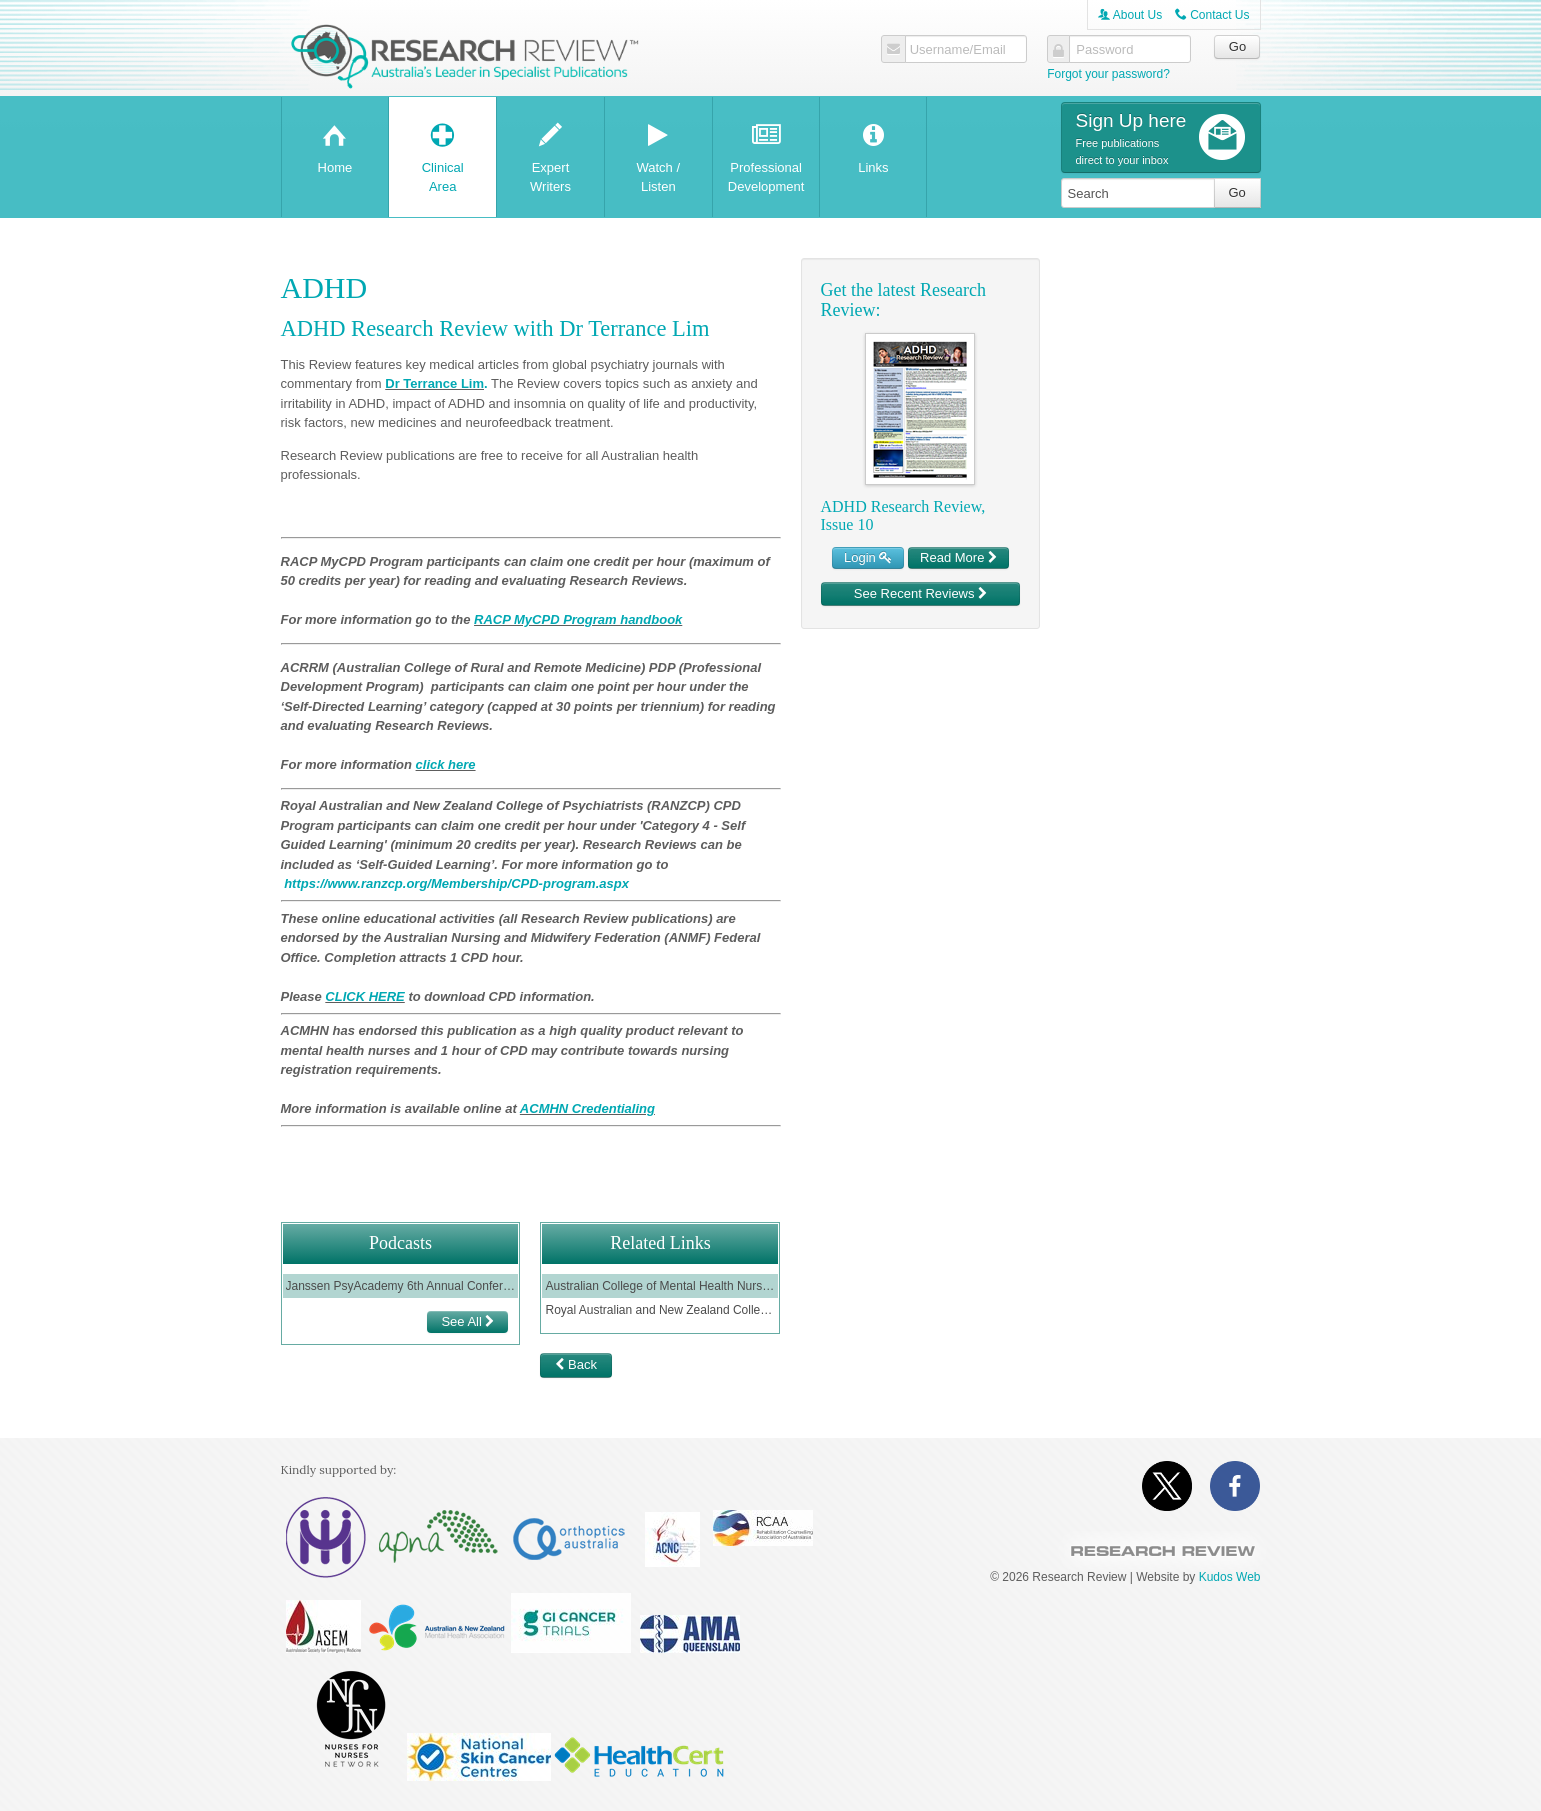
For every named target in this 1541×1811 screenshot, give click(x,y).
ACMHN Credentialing (587, 1108)
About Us (1130, 15)
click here (446, 764)
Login (868, 557)
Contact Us (1212, 15)
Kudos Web (1230, 1577)
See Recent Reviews (920, 593)
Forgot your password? (1108, 74)
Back (576, 1364)
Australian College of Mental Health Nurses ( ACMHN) (660, 1286)
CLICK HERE (364, 996)
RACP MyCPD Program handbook (578, 619)
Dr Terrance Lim (434, 383)
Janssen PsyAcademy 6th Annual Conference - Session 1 (401, 1286)
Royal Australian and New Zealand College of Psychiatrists (660, 1310)
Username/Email (958, 50)
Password (1104, 50)
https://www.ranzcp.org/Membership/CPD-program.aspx (456, 883)
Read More (958, 557)
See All (467, 1321)
